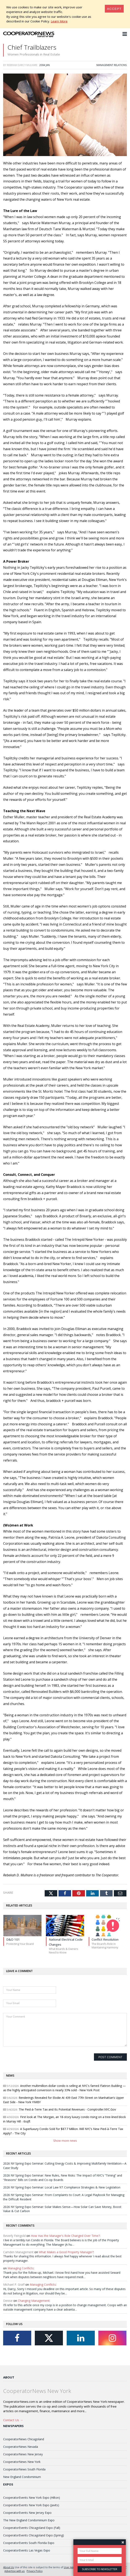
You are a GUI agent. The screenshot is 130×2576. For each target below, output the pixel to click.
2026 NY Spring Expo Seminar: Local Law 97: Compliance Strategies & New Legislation (61, 2187)
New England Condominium (22, 2477)
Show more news (65, 2141)
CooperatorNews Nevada (20, 2447)
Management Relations (111, 65)
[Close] (114, 9)
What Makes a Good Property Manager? (66, 2252)
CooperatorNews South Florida (24, 2469)
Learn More (59, 21)
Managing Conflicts (21, 2268)
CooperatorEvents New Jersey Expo (27, 2513)
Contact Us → (13, 2420)
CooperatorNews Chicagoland (23, 2439)
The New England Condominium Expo (29, 2520)
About (8, 2377)
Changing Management (33, 2301)
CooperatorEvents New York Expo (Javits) (31, 2505)
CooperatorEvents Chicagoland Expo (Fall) (31, 2528)
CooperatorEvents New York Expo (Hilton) (31, 2498)
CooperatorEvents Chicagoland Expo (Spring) (33, 2535)
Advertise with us (14, 2571)
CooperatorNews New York (21, 2462)
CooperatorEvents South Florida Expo (28, 2543)
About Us (8, 2567)
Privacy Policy (35, 2571)
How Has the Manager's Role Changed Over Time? (65, 2236)
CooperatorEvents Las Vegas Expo (26, 2550)
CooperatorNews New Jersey (23, 2454)
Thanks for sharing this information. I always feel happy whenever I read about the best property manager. (62, 2258)
